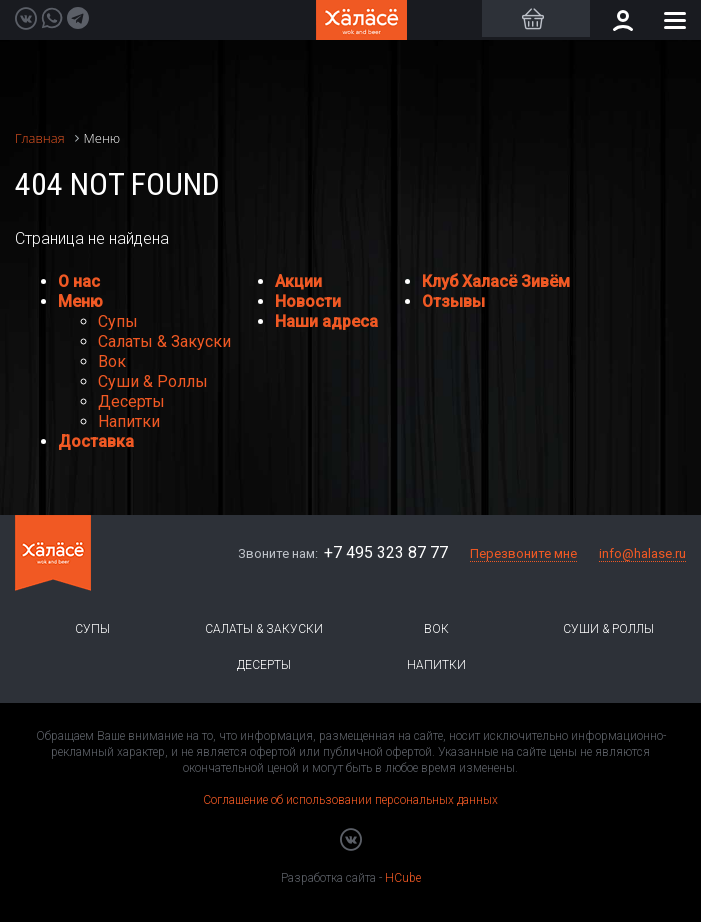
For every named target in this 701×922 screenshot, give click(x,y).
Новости (308, 301)
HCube (403, 878)
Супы (118, 321)
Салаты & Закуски (164, 341)
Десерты (131, 401)
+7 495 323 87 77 (386, 552)
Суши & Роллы (153, 381)
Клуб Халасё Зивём (496, 281)
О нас (79, 281)
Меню (80, 301)
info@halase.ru (642, 553)
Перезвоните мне (523, 553)
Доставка (96, 441)
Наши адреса (326, 321)
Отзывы (453, 301)
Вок (112, 361)
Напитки (129, 421)
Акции (298, 281)
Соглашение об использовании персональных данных (350, 800)
